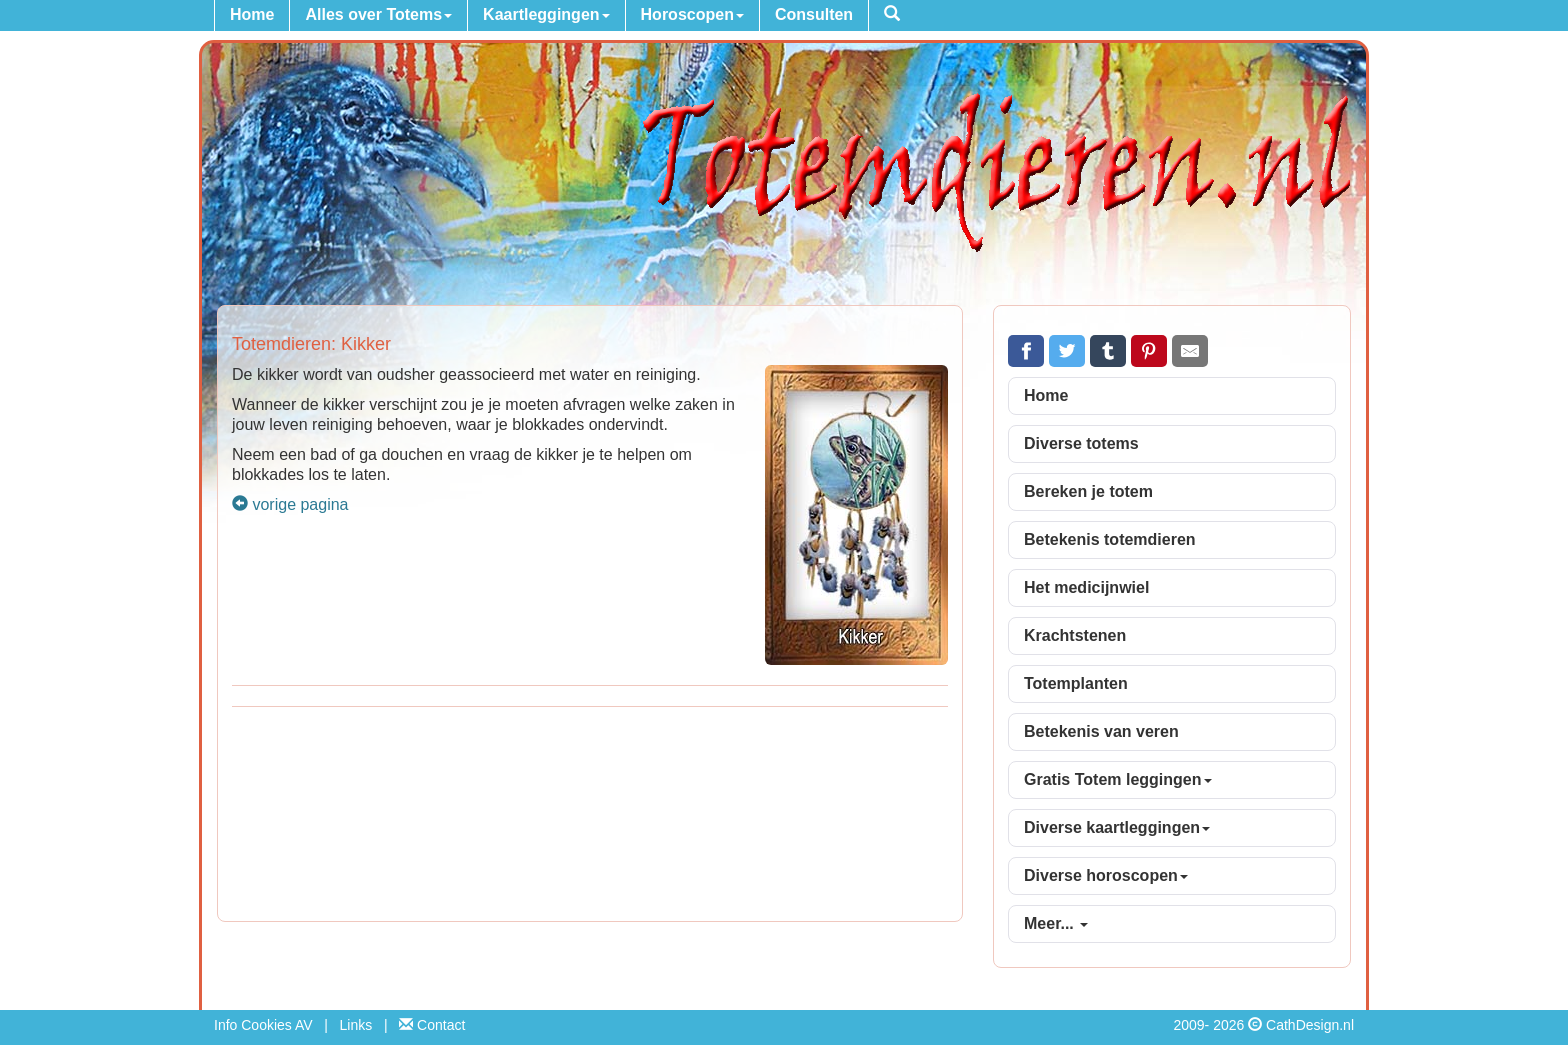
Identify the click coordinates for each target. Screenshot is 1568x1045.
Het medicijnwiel (1086, 587)
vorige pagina (290, 504)
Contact (432, 1025)
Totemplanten (1076, 683)
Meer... (1056, 923)
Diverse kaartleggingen (1117, 827)
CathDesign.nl (1310, 1025)
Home (252, 14)
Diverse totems (1081, 443)
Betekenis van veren (1101, 731)
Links (356, 1025)
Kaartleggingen (546, 14)
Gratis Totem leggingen (1118, 779)
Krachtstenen (1075, 635)
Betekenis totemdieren (1110, 539)
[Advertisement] (590, 817)
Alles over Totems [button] (378, 14)
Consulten (814, 14)
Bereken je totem (1088, 491)
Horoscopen (692, 14)
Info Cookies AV (263, 1025)
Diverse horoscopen (1106, 875)
